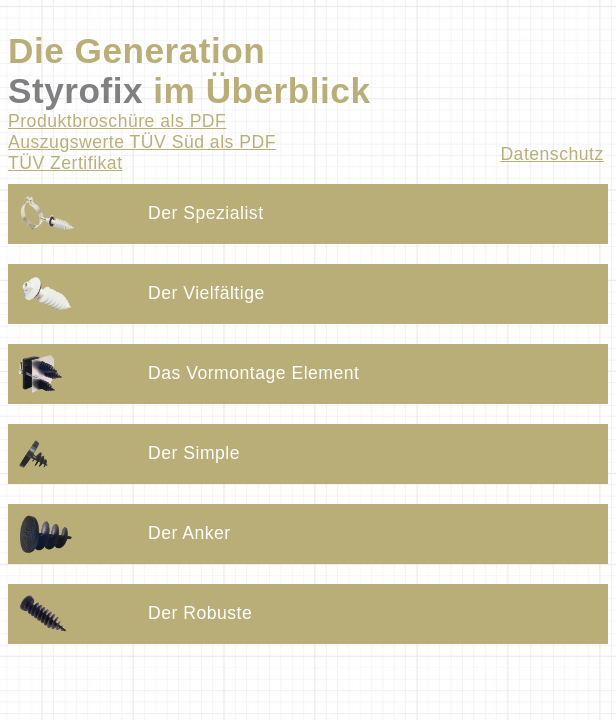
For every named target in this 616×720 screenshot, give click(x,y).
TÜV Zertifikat (65, 163)
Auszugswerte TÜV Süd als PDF (142, 142)
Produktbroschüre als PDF (117, 121)
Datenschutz (551, 154)
